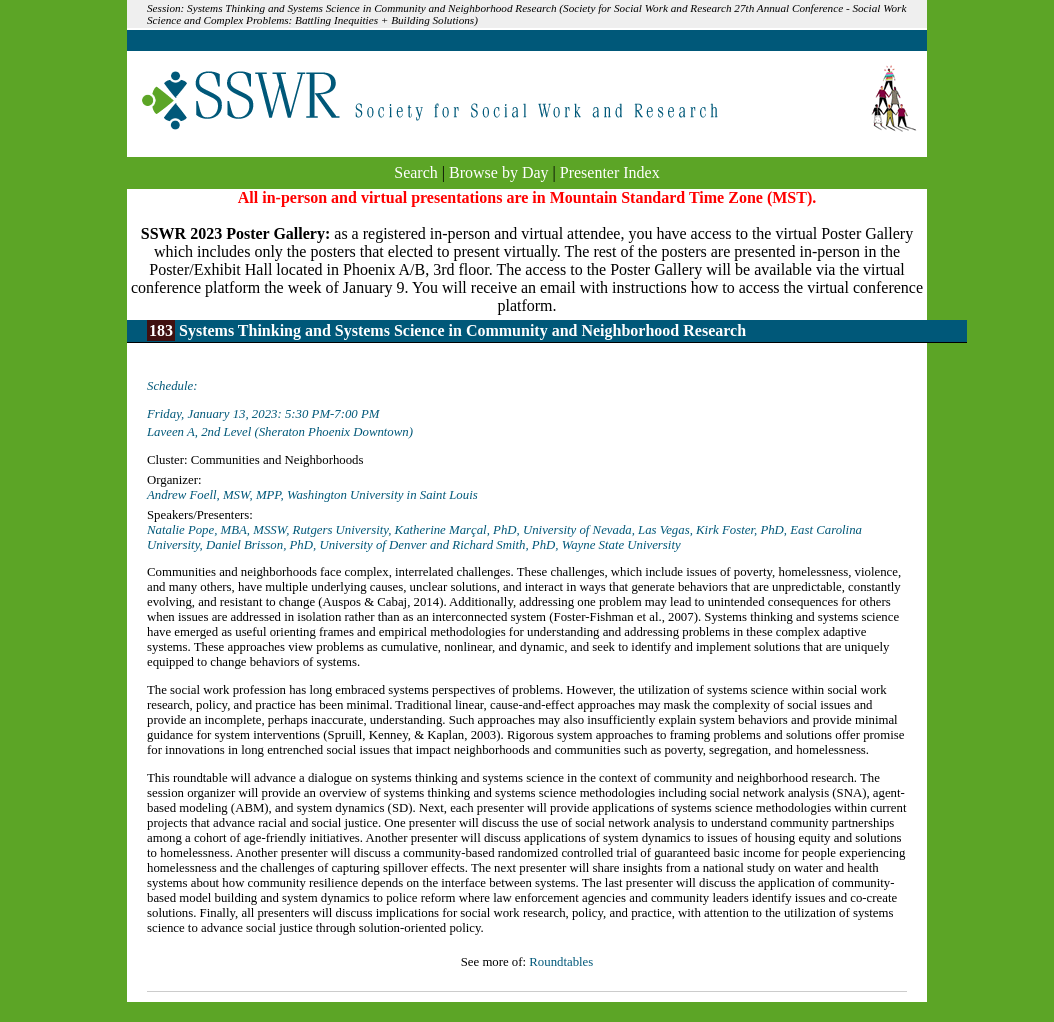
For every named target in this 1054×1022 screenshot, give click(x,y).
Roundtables (561, 962)
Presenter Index (610, 172)
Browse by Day (499, 172)
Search (416, 172)
